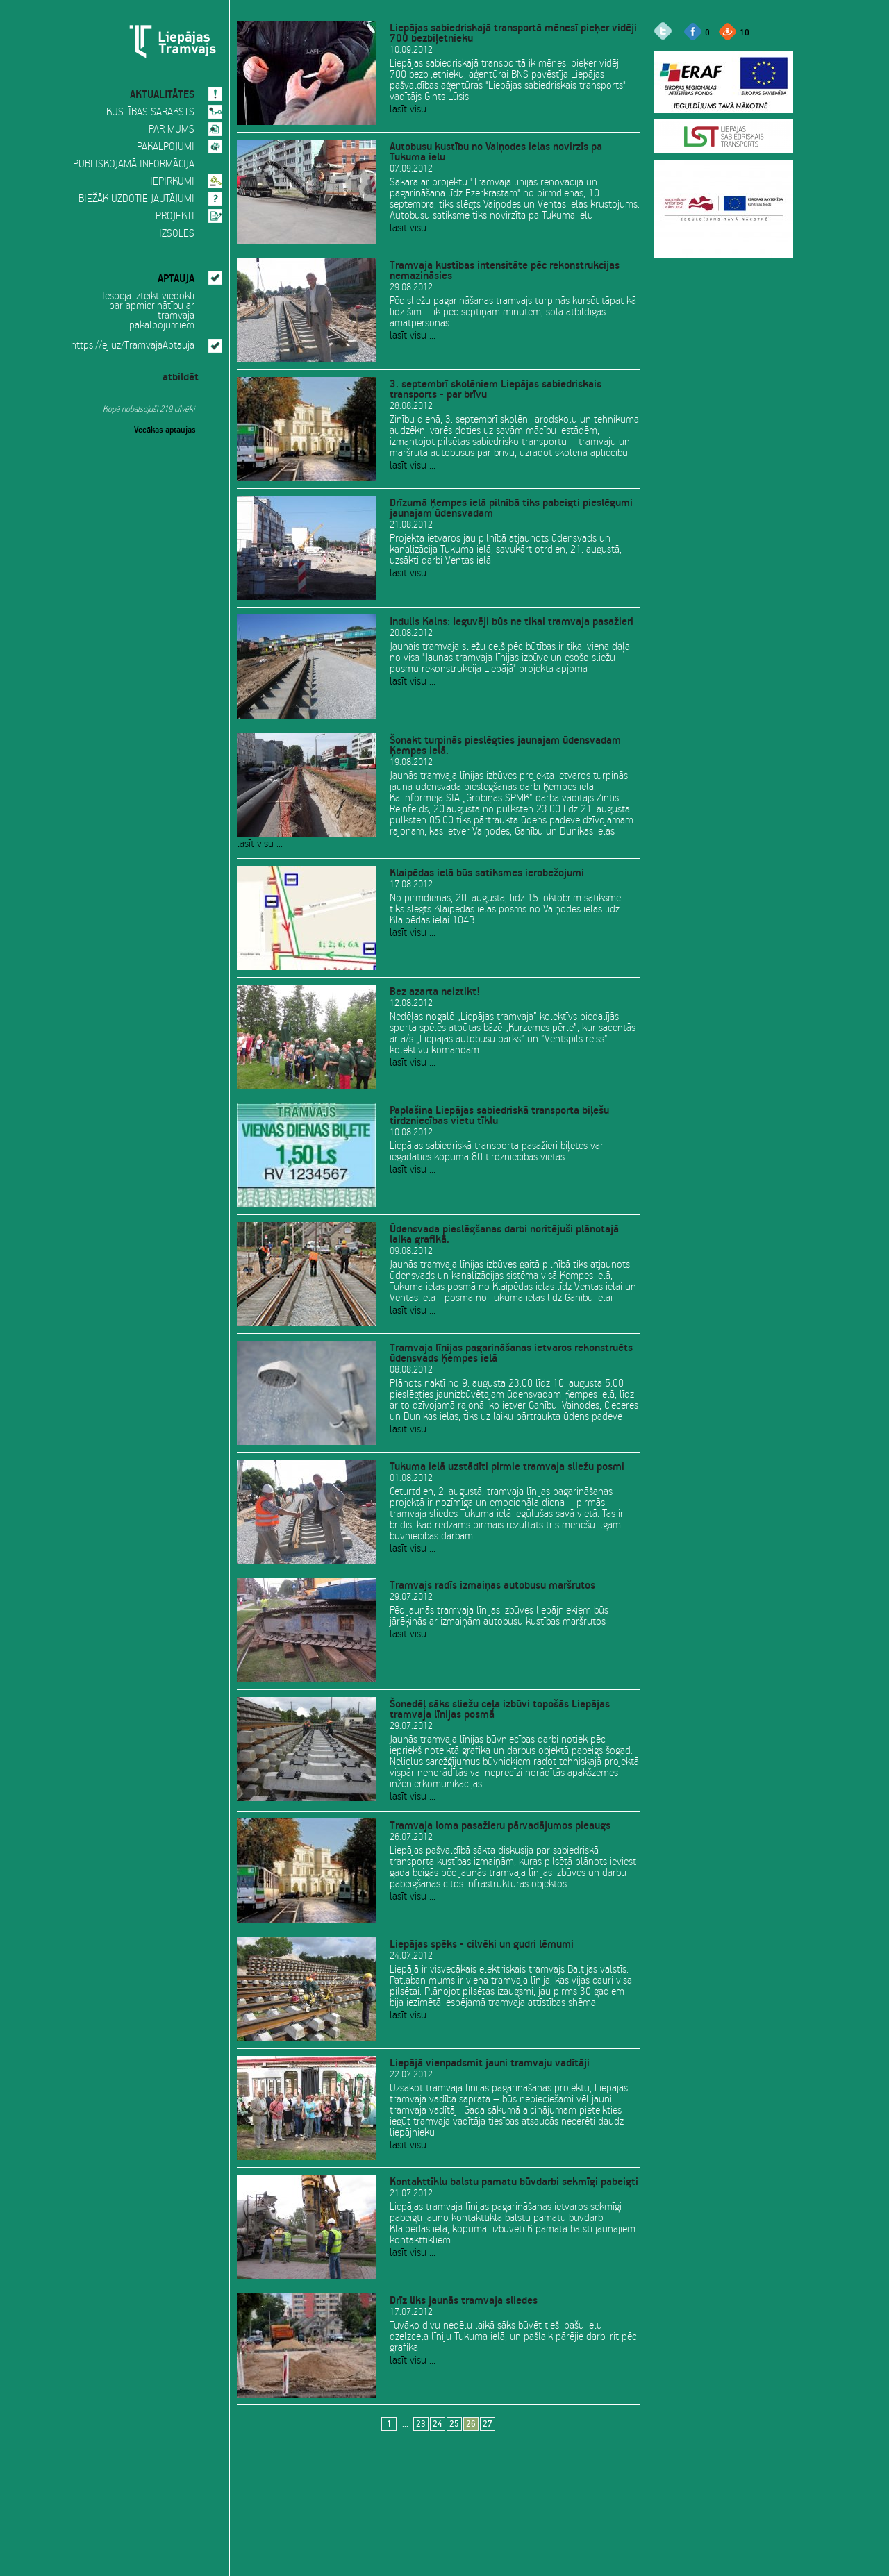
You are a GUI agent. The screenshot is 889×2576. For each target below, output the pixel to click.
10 (744, 31)
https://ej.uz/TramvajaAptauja (132, 345)
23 (421, 2424)
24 (437, 2424)
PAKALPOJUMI (165, 147)
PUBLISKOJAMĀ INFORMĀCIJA (133, 164)
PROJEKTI (175, 216)
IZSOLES (176, 234)
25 (454, 2424)
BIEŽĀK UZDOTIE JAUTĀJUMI (136, 199)
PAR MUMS (171, 129)
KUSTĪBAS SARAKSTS (150, 112)
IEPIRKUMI (172, 182)
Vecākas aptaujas (165, 428)
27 (487, 2424)
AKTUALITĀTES (162, 92)
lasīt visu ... (412, 109)
